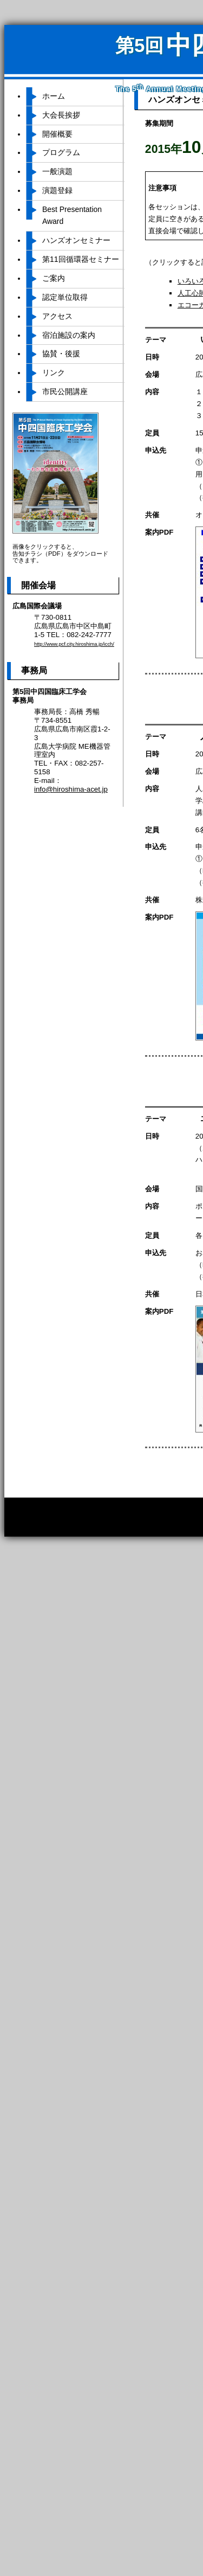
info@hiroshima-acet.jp (71, 789)
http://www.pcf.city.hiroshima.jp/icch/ (74, 644)
